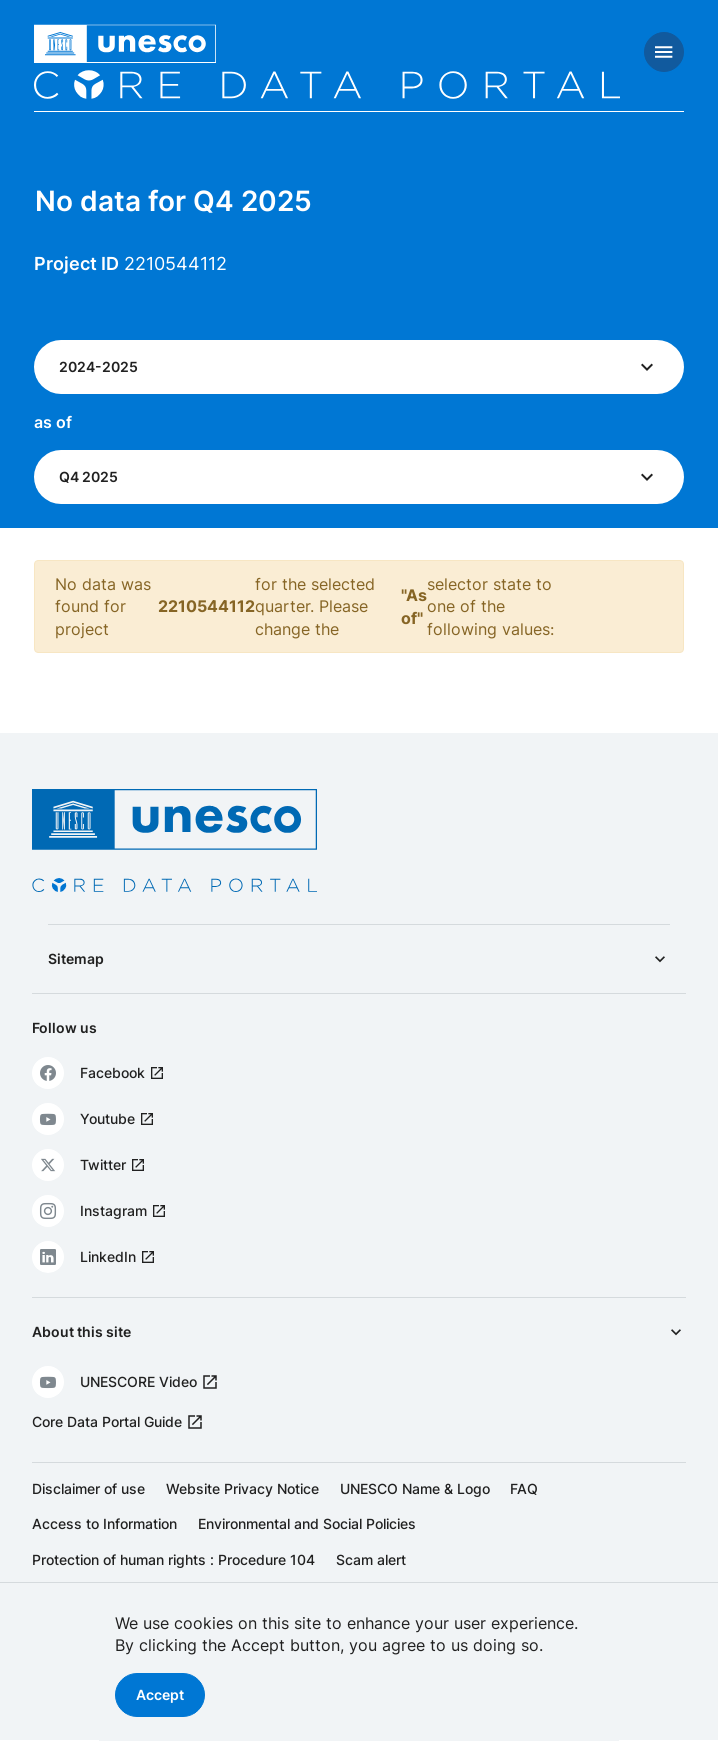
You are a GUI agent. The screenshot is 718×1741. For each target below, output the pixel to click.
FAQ (524, 1488)
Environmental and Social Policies (307, 1523)
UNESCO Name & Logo (415, 1488)
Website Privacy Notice (242, 1488)
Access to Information (104, 1523)
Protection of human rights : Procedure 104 (173, 1559)
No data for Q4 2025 (173, 201)
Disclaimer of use (88, 1488)
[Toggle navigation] (664, 52)
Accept (160, 1694)
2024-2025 (98, 366)
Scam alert (371, 1559)
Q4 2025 (88, 476)
